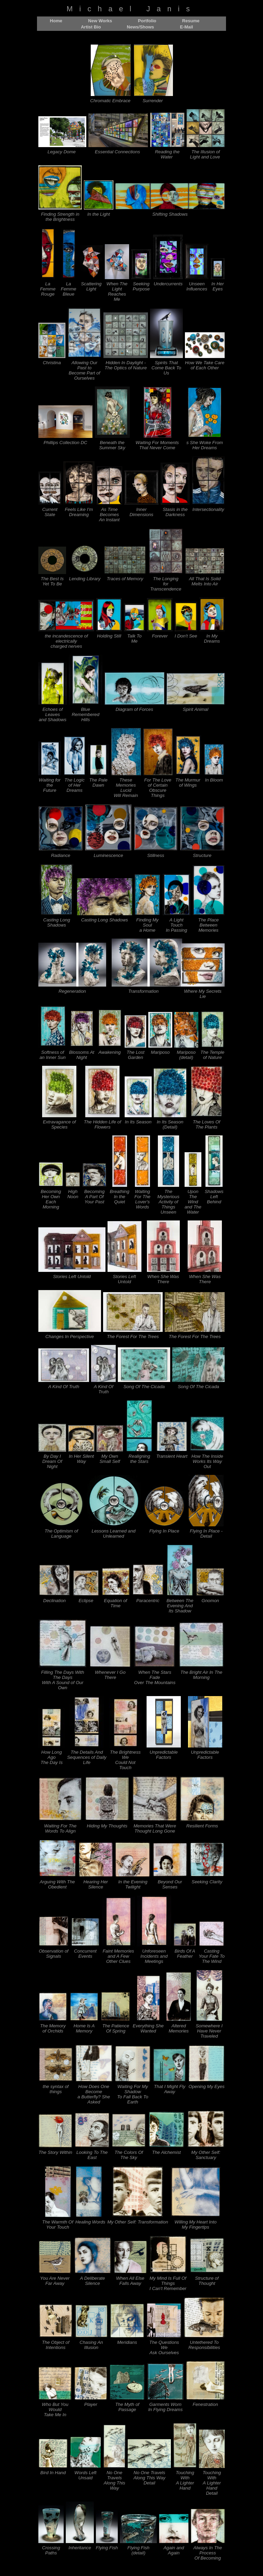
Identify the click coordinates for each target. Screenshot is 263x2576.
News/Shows (140, 26)
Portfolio (147, 20)
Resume (191, 20)
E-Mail (186, 26)
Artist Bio (91, 26)
